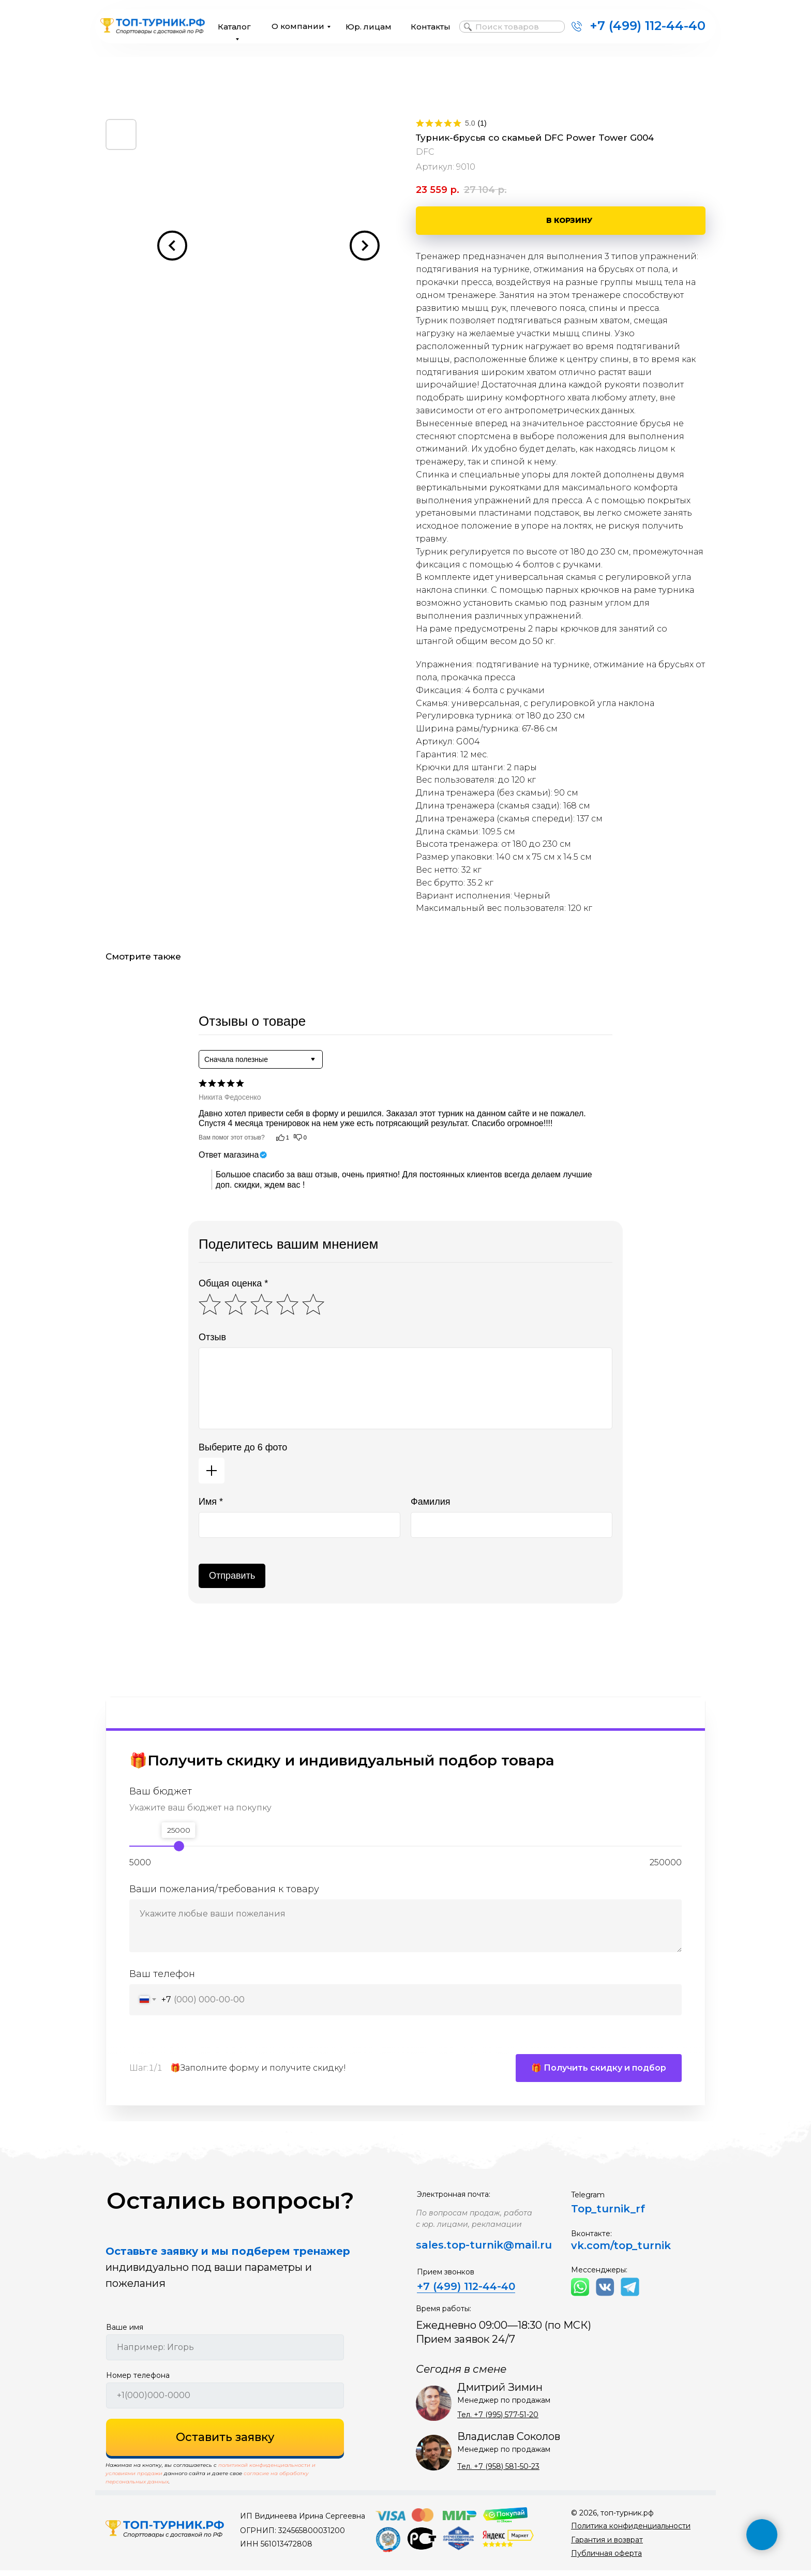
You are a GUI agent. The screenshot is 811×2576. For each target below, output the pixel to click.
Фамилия (430, 1501)
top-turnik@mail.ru (499, 2250)
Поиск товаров (507, 27)
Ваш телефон (162, 1974)
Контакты (430, 27)
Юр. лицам (369, 27)
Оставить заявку (225, 2443)
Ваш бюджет (160, 1791)
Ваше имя (124, 2333)
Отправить (232, 1575)
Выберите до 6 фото (243, 1447)
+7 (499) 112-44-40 (647, 25)
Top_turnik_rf (608, 2214)
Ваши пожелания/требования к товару (224, 1889)
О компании (298, 26)
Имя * (211, 1501)
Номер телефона (138, 2381)
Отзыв (212, 1337)
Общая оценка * (233, 1283)
